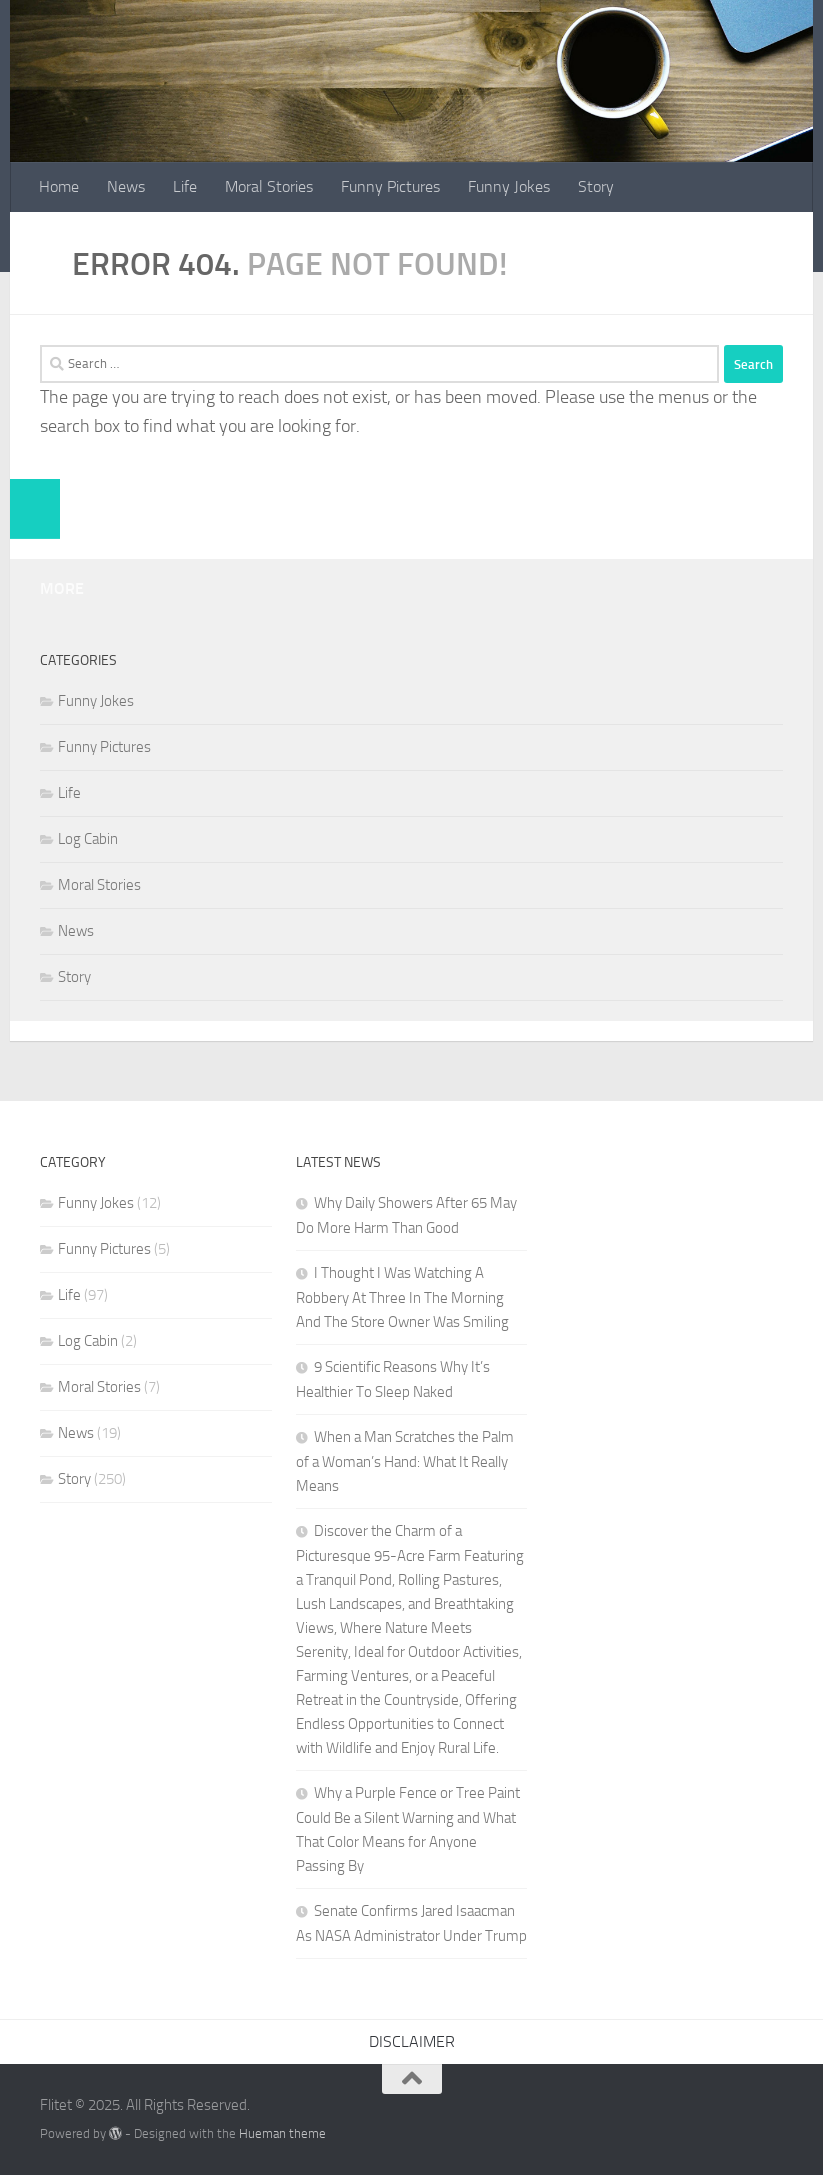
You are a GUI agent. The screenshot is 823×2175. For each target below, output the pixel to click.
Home (59, 186)
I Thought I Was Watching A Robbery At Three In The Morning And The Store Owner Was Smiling (402, 1297)
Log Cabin (88, 839)
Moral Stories (269, 186)
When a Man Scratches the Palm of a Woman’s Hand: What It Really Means (405, 1461)
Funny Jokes (509, 186)
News (126, 186)
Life (185, 186)
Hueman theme (282, 2133)
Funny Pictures (390, 186)
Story (596, 186)
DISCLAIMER (412, 2041)
